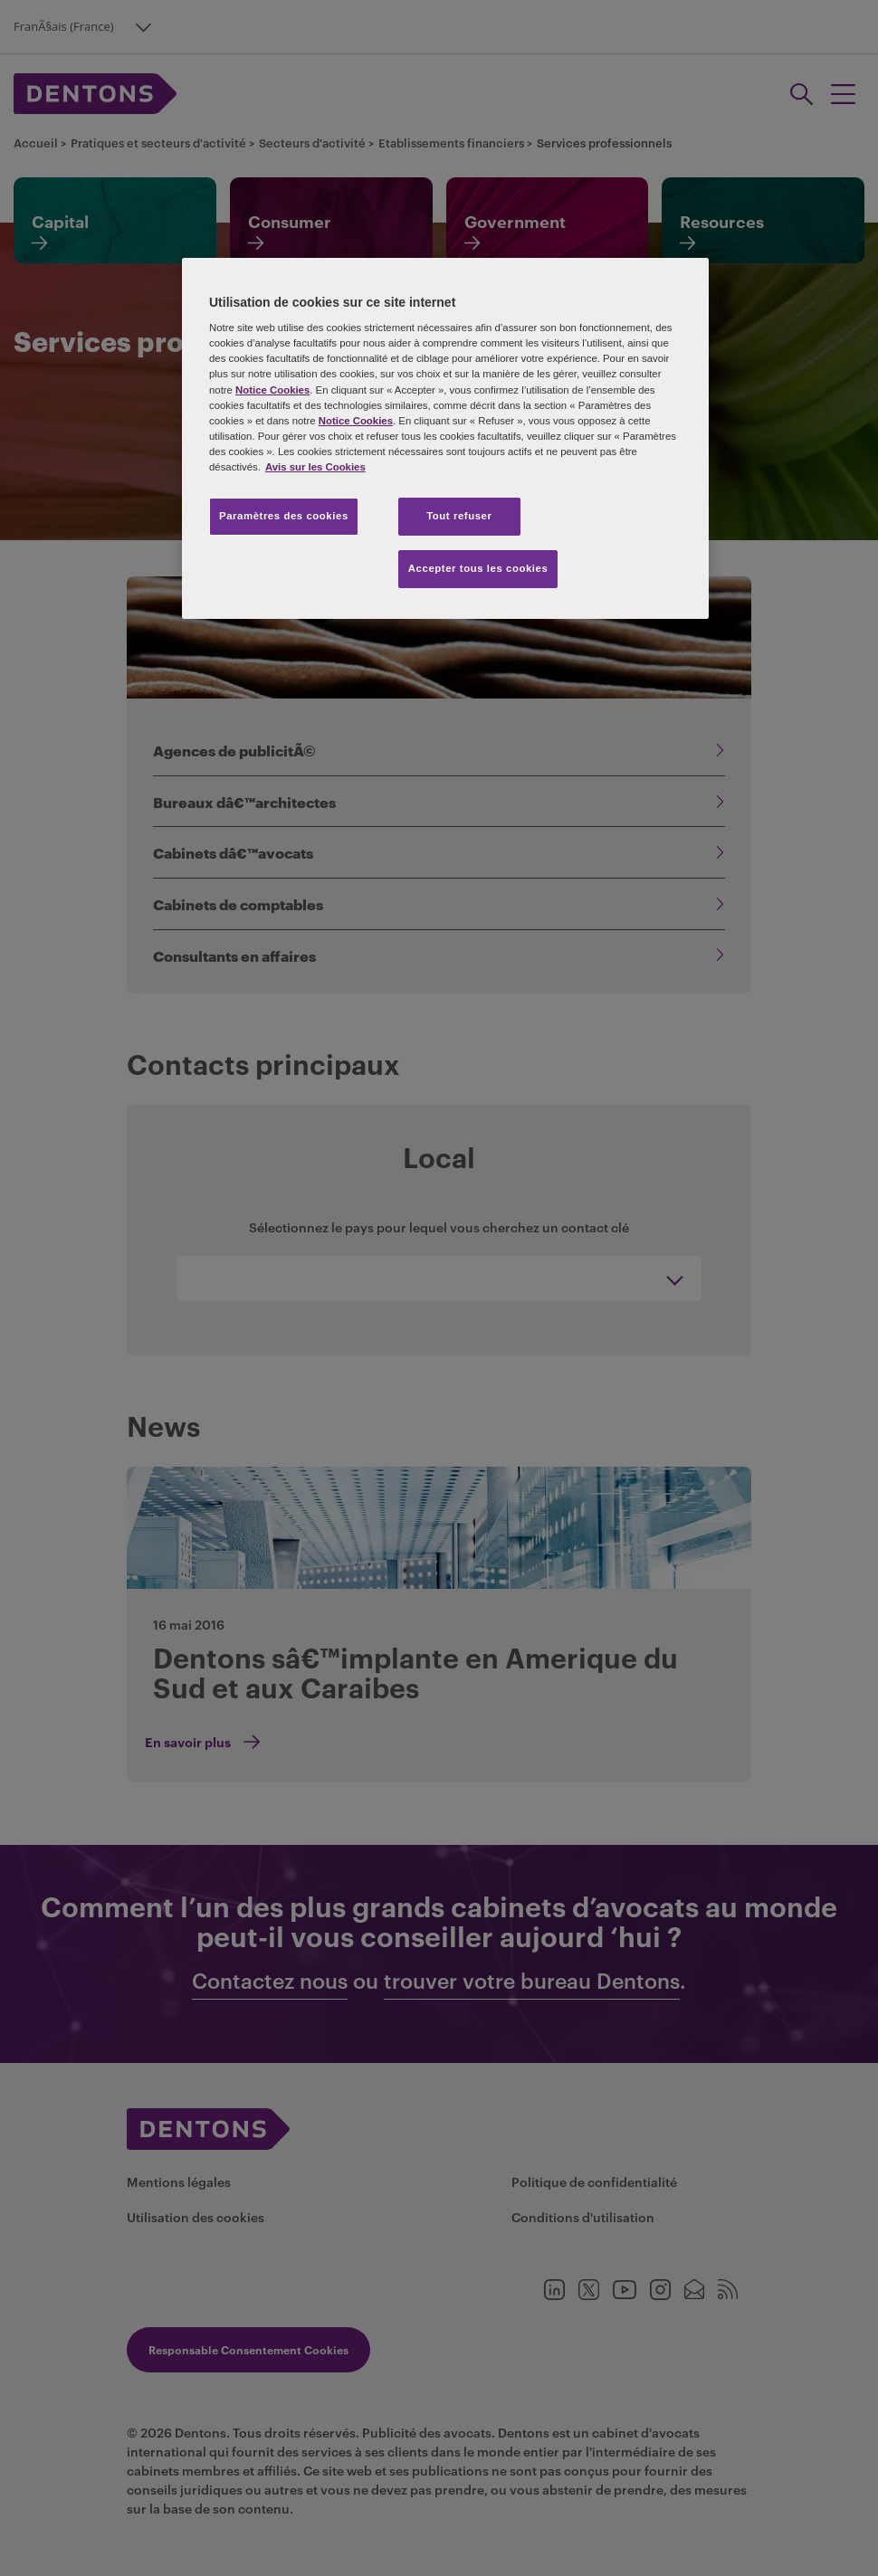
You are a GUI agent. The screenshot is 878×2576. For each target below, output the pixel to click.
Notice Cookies (272, 390)
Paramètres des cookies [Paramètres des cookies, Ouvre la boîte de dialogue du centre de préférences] (283, 515)
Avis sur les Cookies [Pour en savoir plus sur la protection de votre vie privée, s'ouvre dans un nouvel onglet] (315, 466)
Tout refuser (458, 515)
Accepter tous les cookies (478, 568)
